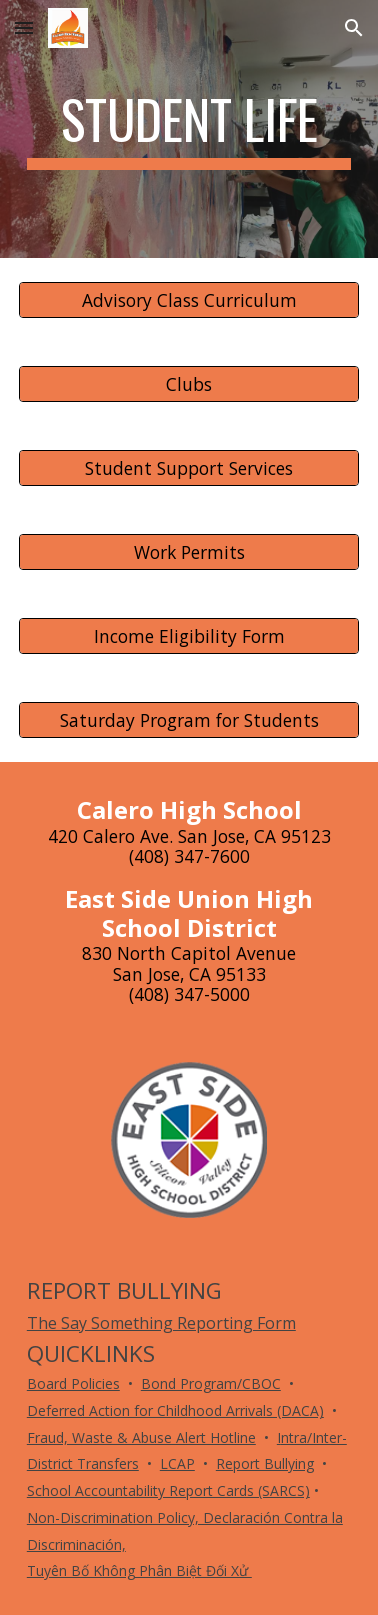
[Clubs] (189, 384)
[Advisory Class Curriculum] (189, 300)
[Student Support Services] (189, 468)
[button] (24, 27)
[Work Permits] (189, 552)
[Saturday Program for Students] (189, 720)
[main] (189, 129)
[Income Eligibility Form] (189, 636)
